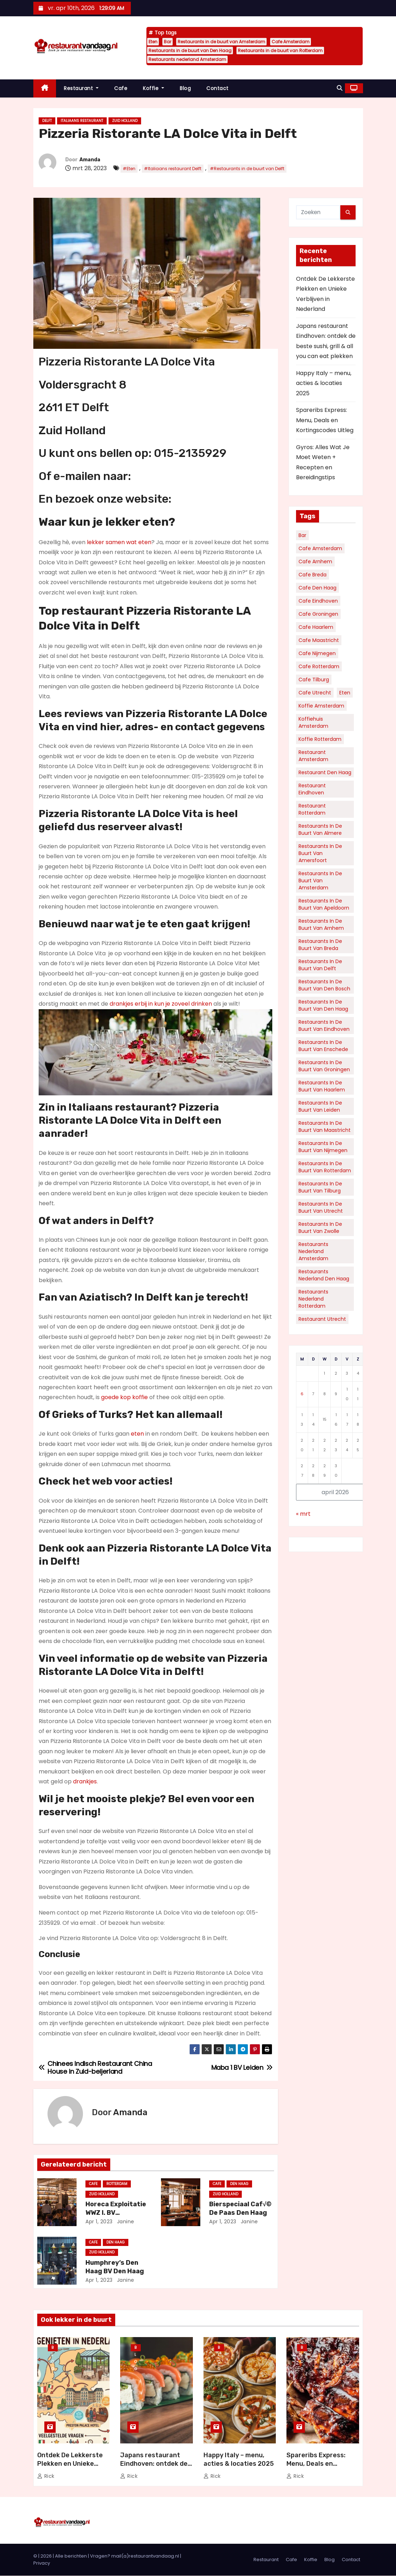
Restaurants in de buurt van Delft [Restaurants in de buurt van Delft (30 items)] (320, 965)
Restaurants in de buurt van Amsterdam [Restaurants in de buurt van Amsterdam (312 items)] (320, 880)
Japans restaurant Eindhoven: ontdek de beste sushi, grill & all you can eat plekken (154, 2468)
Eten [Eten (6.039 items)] (344, 692)
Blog (185, 88)
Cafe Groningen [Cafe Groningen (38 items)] (318, 614)
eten (137, 1434)
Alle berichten (71, 2556)
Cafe (120, 88)
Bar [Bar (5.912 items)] (302, 535)
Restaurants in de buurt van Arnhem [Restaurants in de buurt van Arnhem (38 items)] (321, 924)
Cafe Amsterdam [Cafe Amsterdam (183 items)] (320, 548)
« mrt (303, 1514)
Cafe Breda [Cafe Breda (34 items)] (313, 574)
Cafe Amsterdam (290, 42)
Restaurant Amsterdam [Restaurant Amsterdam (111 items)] (313, 756)
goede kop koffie (124, 1397)
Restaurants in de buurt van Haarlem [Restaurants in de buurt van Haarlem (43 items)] (322, 1086)
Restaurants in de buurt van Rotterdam (280, 51)
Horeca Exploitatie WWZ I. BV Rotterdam (115, 2212)
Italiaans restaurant (82, 120)
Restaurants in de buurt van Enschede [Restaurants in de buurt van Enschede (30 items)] (323, 1046)
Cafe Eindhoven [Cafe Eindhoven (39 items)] (318, 600)
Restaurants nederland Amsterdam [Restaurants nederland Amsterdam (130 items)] (313, 1251)
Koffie (153, 88)
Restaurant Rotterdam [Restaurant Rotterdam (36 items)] (312, 809)
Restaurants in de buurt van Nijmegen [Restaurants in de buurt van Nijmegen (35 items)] (323, 1147)
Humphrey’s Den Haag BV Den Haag (114, 2267)
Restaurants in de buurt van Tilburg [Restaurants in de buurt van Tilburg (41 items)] (320, 1187)
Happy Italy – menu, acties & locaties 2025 (323, 383)
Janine (124, 2221)
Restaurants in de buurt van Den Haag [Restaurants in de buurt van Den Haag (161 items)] (323, 1005)
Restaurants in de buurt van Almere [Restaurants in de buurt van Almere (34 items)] (320, 829)
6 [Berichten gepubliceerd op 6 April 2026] (302, 1394)
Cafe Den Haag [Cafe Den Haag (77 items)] (317, 587)
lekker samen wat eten (119, 542)
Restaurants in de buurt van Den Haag (190, 51)
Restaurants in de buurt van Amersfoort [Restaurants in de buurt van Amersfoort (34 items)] (320, 853)
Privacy (41, 2563)
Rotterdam (116, 2183)
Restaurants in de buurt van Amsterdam (221, 42)
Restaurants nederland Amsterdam (187, 59)
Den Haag (239, 2183)
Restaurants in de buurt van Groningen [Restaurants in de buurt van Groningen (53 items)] (324, 1066)
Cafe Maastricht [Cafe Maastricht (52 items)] (319, 640)
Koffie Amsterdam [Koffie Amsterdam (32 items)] (321, 705)
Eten (153, 42)
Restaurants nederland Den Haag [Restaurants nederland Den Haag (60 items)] (324, 1275)
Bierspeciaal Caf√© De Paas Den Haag (240, 2208)
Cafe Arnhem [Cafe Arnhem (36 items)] (315, 561)
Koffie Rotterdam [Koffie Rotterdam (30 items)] (320, 739)
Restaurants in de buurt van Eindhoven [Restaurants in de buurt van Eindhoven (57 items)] (324, 1025)
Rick (46, 2476)
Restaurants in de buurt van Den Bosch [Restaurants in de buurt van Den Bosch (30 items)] (324, 985)
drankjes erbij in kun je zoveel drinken (161, 1004)
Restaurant (81, 88)
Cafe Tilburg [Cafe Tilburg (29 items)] (314, 679)
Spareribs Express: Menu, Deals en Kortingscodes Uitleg (324, 420)
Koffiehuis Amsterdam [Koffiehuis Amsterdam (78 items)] (313, 722)
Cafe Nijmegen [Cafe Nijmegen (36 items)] (317, 653)
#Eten (129, 169)
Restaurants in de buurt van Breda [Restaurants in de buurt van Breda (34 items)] (320, 945)
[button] (339, 88)
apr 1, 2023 (99, 2221)
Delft (47, 120)
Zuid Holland (125, 120)
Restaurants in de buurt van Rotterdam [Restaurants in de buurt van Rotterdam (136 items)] (325, 1167)
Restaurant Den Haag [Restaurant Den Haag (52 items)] (325, 772)
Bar (167, 42)
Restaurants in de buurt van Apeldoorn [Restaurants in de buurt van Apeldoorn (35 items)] (324, 904)
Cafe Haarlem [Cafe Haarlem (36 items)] (316, 627)
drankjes (85, 1781)
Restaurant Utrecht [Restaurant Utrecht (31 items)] (322, 1319)
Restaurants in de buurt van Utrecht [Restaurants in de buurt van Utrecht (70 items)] (321, 1207)
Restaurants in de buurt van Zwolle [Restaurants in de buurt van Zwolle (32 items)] (320, 1227)
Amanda (89, 160)
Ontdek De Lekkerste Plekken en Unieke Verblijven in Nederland (73, 2463)
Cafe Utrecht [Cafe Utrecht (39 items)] (315, 692)
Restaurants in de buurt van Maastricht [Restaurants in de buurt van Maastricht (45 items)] (325, 1126)
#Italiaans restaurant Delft (172, 169)
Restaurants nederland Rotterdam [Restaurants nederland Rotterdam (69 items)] (313, 1298)
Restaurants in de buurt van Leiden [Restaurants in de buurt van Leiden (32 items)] (320, 1106)
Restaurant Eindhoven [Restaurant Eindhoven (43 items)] (312, 789)
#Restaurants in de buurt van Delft (247, 169)
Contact (217, 88)
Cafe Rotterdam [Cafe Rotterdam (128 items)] (319, 666)
